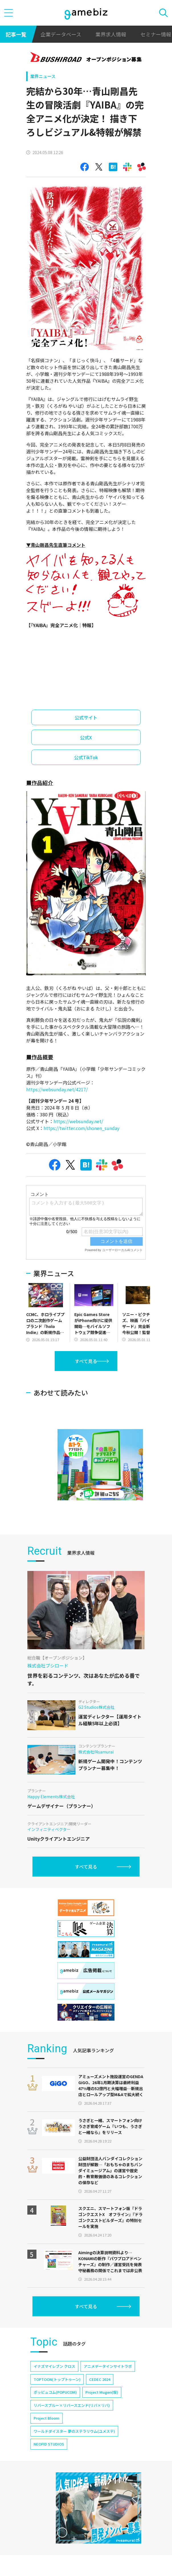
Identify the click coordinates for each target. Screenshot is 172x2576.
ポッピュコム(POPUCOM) (55, 2409)
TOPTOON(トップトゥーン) (57, 2396)
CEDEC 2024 (99, 2396)
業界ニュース (43, 76)
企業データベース (60, 34)
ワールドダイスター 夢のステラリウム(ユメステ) (74, 2448)
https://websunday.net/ (78, 1121)
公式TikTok (86, 757)
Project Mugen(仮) (101, 2409)
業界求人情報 (110, 34)
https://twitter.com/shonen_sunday (81, 1128)
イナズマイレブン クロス (54, 2383)
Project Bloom (47, 2435)
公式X (86, 737)
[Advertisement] (69, 1387)
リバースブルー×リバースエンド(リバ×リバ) (72, 2422)
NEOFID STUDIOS (49, 2461)
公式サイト (86, 717)
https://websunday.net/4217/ (57, 1089)
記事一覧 (16, 34)
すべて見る (86, 1361)
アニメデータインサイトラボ (108, 2383)
